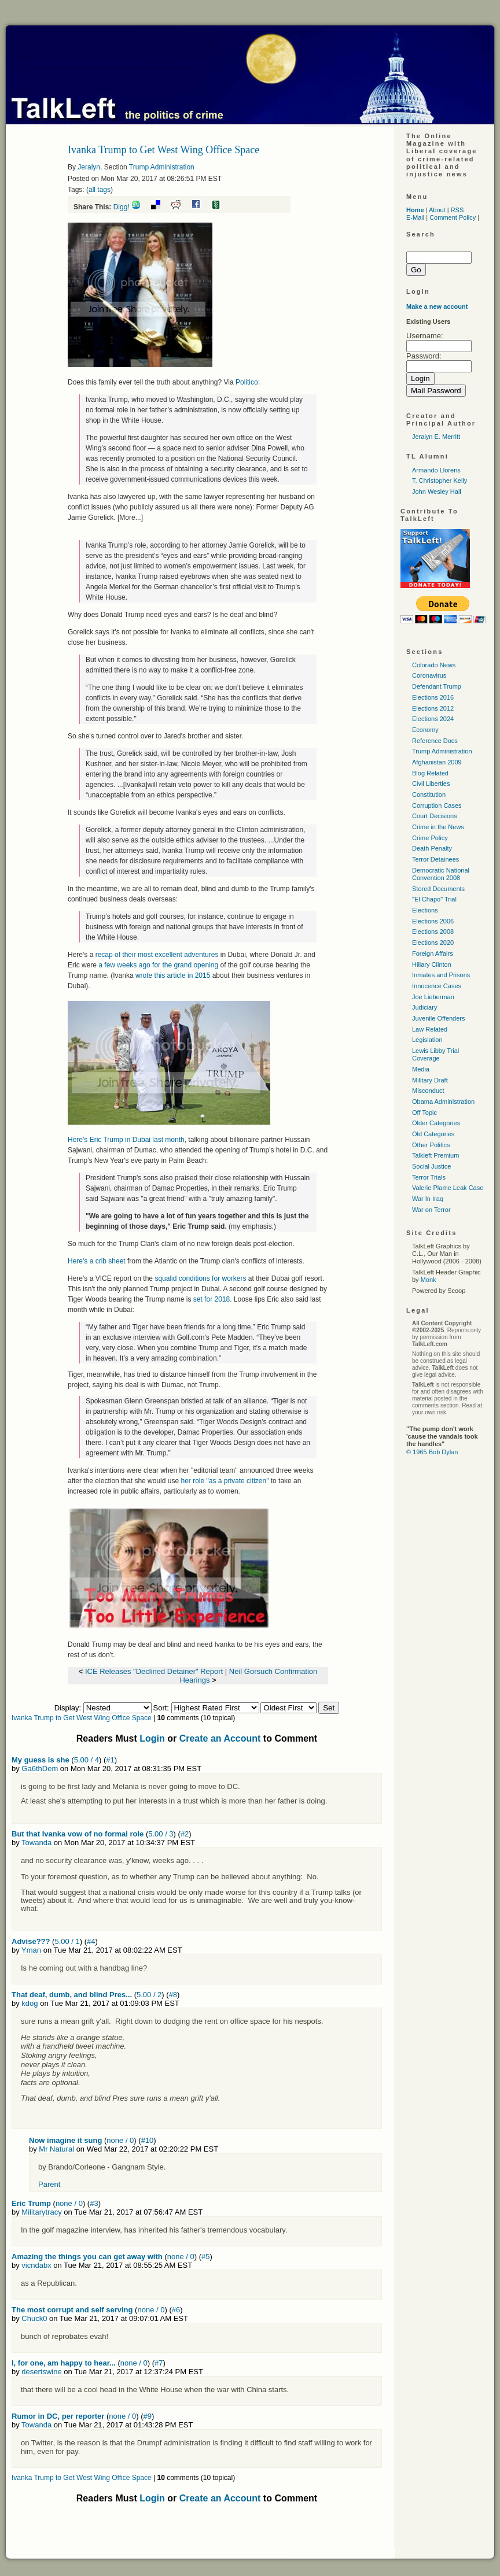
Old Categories (433, 1133)
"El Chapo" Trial (434, 899)
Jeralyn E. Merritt (436, 436)
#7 (159, 2363)
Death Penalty (432, 848)
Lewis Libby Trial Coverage (435, 1054)
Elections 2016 (433, 697)
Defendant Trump (436, 686)
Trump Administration (161, 167)
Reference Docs (435, 740)
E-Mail (415, 217)
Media (420, 1069)
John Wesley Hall (436, 491)
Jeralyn (89, 167)
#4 (91, 1941)
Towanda (36, 1842)
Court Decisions (434, 815)
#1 (110, 1759)
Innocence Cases (436, 985)
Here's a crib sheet (97, 1261)
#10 (147, 2140)
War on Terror (431, 1209)
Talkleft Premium (435, 1155)
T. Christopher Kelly (439, 480)
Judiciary (424, 1007)
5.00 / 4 (86, 1759)
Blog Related (430, 773)
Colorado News (433, 664)
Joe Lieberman (433, 996)
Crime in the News (438, 826)
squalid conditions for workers (201, 1278)
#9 (148, 2416)
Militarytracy (41, 2212)
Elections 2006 (433, 921)
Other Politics (431, 1144)
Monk (428, 1279)
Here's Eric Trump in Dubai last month (126, 1140)
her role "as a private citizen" (225, 1481)
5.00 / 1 (66, 1941)
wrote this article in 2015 (172, 975)
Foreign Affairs (432, 953)
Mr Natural (56, 2149)
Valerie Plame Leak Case (447, 1187)
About (437, 209)
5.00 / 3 (160, 1834)
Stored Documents (438, 888)
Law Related (429, 1029)
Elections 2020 (433, 942)
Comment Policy (452, 217)
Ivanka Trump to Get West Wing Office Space (82, 1718)
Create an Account (220, 1738)
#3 (94, 2203)
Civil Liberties (431, 783)
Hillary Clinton (431, 964)
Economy (425, 729)
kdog (29, 2003)
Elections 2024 (433, 718)
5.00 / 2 (149, 1994)
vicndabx (36, 2265)
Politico (247, 382)
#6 (176, 2309)
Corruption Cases (437, 805)
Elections (425, 910)
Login (152, 1738)
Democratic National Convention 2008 (440, 874)
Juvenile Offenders (438, 1018)
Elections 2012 (433, 708)
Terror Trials (429, 1177)
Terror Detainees (435, 859)
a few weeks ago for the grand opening (158, 965)
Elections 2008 (433, 931)
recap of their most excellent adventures (157, 955)
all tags (100, 190)
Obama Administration (443, 1101)
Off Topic (424, 1112)
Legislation (427, 1039)
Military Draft (430, 1080)
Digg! (121, 207)
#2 (185, 1834)
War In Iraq (427, 1198)
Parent (49, 2184)
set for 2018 (211, 1299)
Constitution (429, 794)
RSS (457, 209)
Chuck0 (34, 2318)
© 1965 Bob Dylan (432, 1451)
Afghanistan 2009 (437, 762)
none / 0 (120, 2140)
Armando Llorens (436, 470)
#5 (205, 2256)
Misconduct (428, 1090)
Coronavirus (429, 675)
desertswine (41, 2371)
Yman (31, 1950)
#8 (173, 1994)
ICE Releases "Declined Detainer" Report (155, 1671)
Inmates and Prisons (441, 974)
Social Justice (431, 1166)
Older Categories (436, 1122)
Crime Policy (430, 837)
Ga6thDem (39, 1768)
